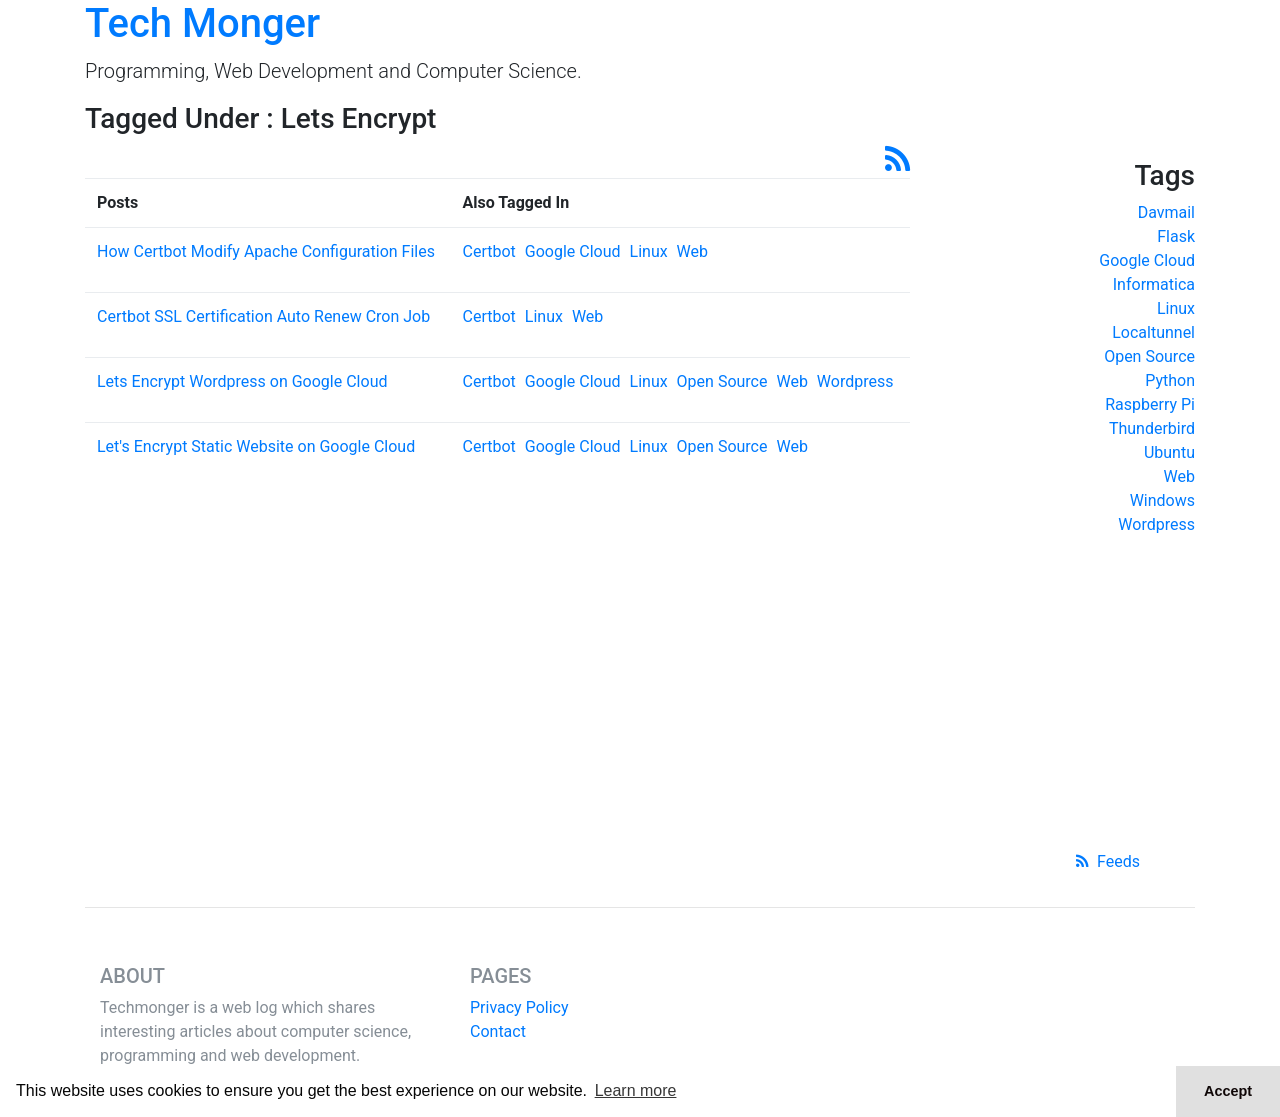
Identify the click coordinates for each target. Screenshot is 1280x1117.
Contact (498, 1031)
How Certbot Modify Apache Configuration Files (266, 251)
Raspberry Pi (1150, 404)
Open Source (722, 381)
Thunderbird (1152, 428)
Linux (649, 251)
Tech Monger (202, 23)
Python (1170, 380)
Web (692, 251)
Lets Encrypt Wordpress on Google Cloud (242, 381)
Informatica (1154, 284)
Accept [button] (1228, 1091)
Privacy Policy (519, 1007)
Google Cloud (573, 251)
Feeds (1108, 861)
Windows (1162, 500)
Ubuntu (1169, 452)
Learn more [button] (636, 1090)
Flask (1176, 236)
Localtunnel (1153, 332)
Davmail (1166, 212)
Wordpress (855, 381)
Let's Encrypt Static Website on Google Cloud (256, 446)
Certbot (489, 251)
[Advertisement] (1108, 703)
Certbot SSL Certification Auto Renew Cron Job (263, 316)
